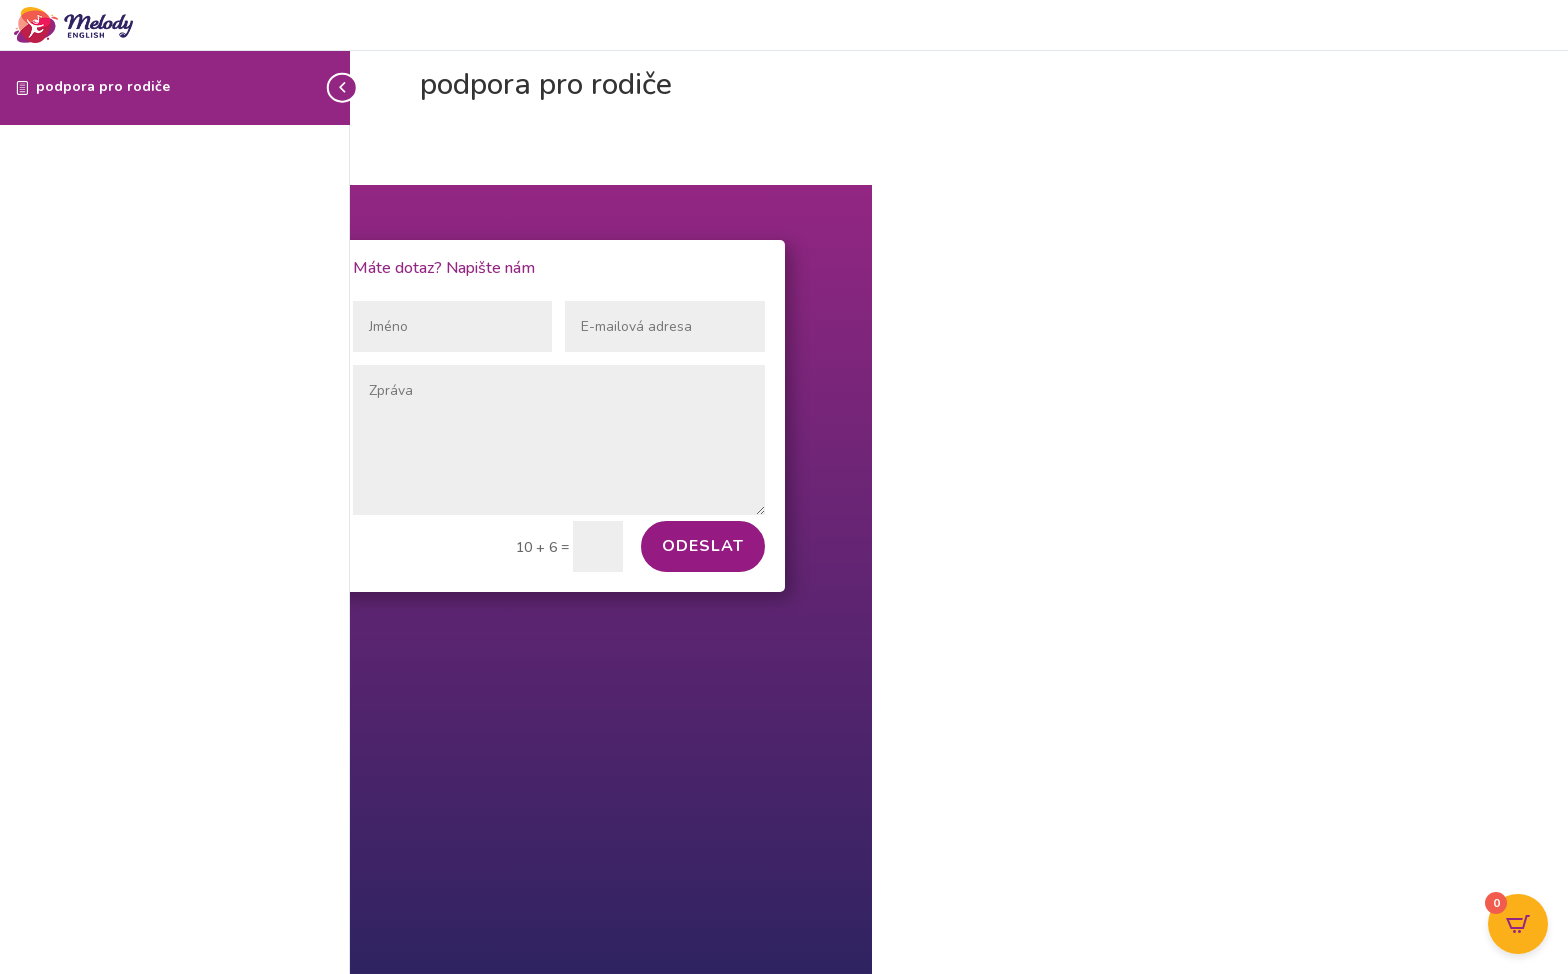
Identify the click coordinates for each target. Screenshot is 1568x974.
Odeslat (703, 546)
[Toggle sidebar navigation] (344, 87)
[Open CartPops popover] (1518, 924)
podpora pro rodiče (103, 86)
